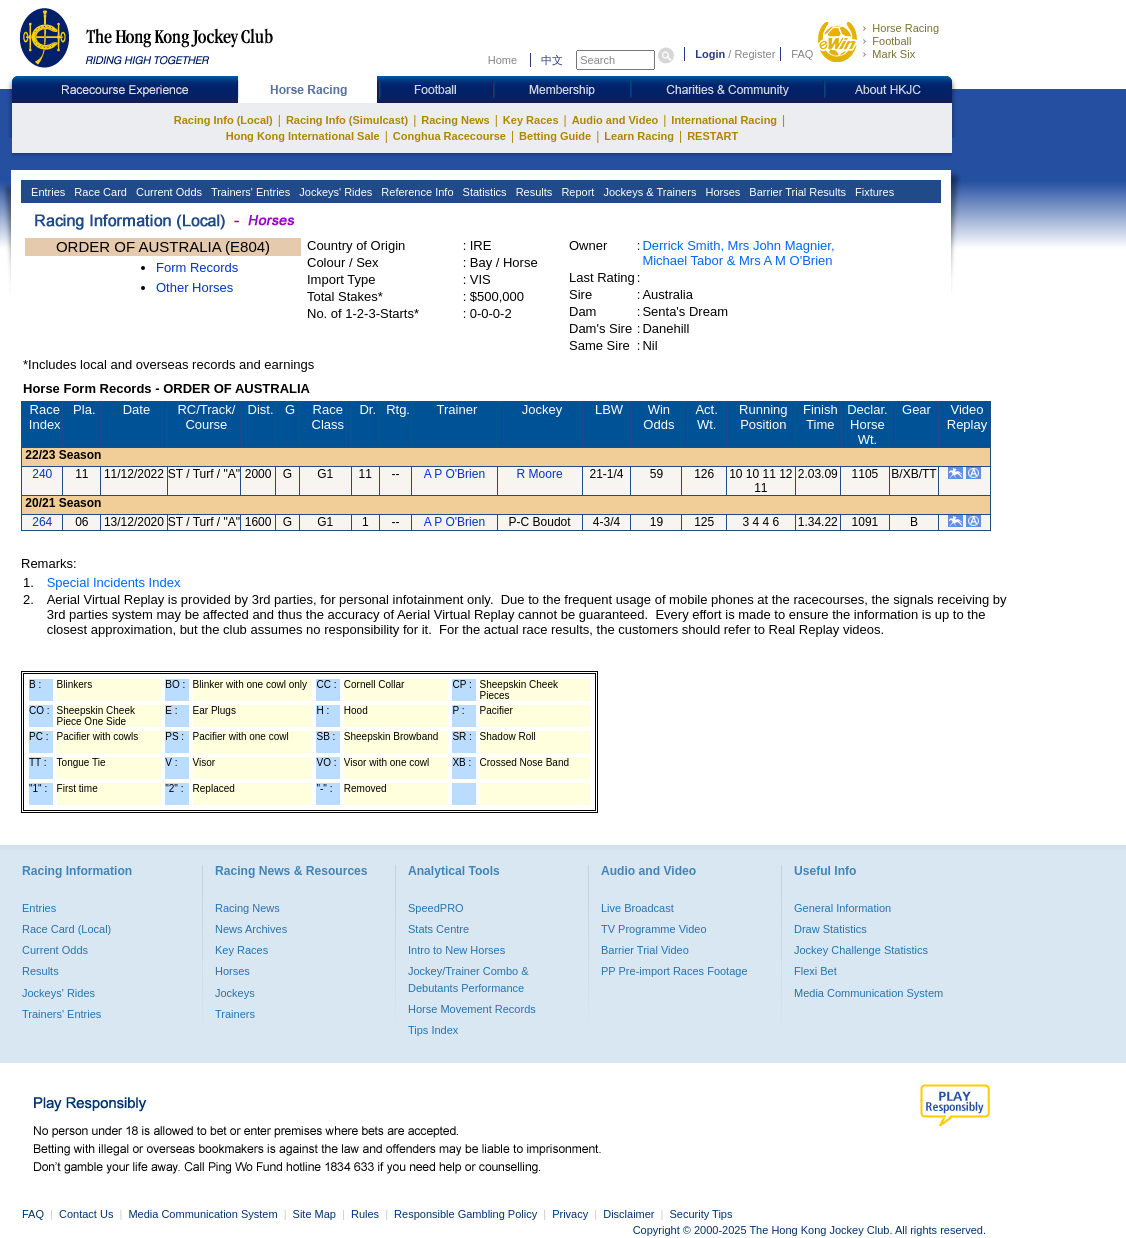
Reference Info (415, 192)
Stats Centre (438, 929)
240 (42, 474)
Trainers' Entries (249, 192)
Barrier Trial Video (645, 950)
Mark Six (893, 54)
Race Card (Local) (66, 929)
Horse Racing (905, 28)
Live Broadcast (637, 908)
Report (576, 192)
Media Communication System (868, 993)
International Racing (724, 120)
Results (533, 192)
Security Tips (701, 1214)
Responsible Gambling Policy (465, 1214)
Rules (366, 1214)
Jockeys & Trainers (648, 192)
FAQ (802, 54)
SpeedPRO (436, 908)
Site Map (314, 1214)
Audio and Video (615, 120)
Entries (46, 192)
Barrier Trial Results (796, 192)
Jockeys (235, 993)
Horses (721, 192)
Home (502, 60)
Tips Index (433, 1030)
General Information (842, 908)
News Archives (251, 929)
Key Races (531, 120)
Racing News (455, 120)
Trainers (235, 1014)
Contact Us (86, 1214)
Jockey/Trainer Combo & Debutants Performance (468, 979)
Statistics (483, 192)
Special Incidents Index (114, 582)
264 (42, 522)
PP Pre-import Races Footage (674, 971)
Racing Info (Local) (223, 120)
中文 (552, 60)
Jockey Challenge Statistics (861, 950)
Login (710, 54)
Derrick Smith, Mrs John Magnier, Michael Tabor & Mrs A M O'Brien (738, 253)
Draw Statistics (830, 929)
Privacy (570, 1214)
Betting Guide (555, 136)
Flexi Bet (815, 971)
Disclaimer (628, 1214)
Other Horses (194, 287)
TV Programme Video (654, 929)
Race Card (99, 192)
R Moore (540, 474)
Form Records (197, 267)
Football (891, 41)
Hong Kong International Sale (303, 136)
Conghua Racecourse (449, 136)
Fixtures (873, 192)
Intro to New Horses (456, 950)
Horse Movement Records (472, 1009)
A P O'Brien (454, 474)
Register (754, 54)
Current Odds (167, 192)
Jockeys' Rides (334, 192)
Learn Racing (639, 136)
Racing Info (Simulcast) (347, 120)
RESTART (712, 136)
